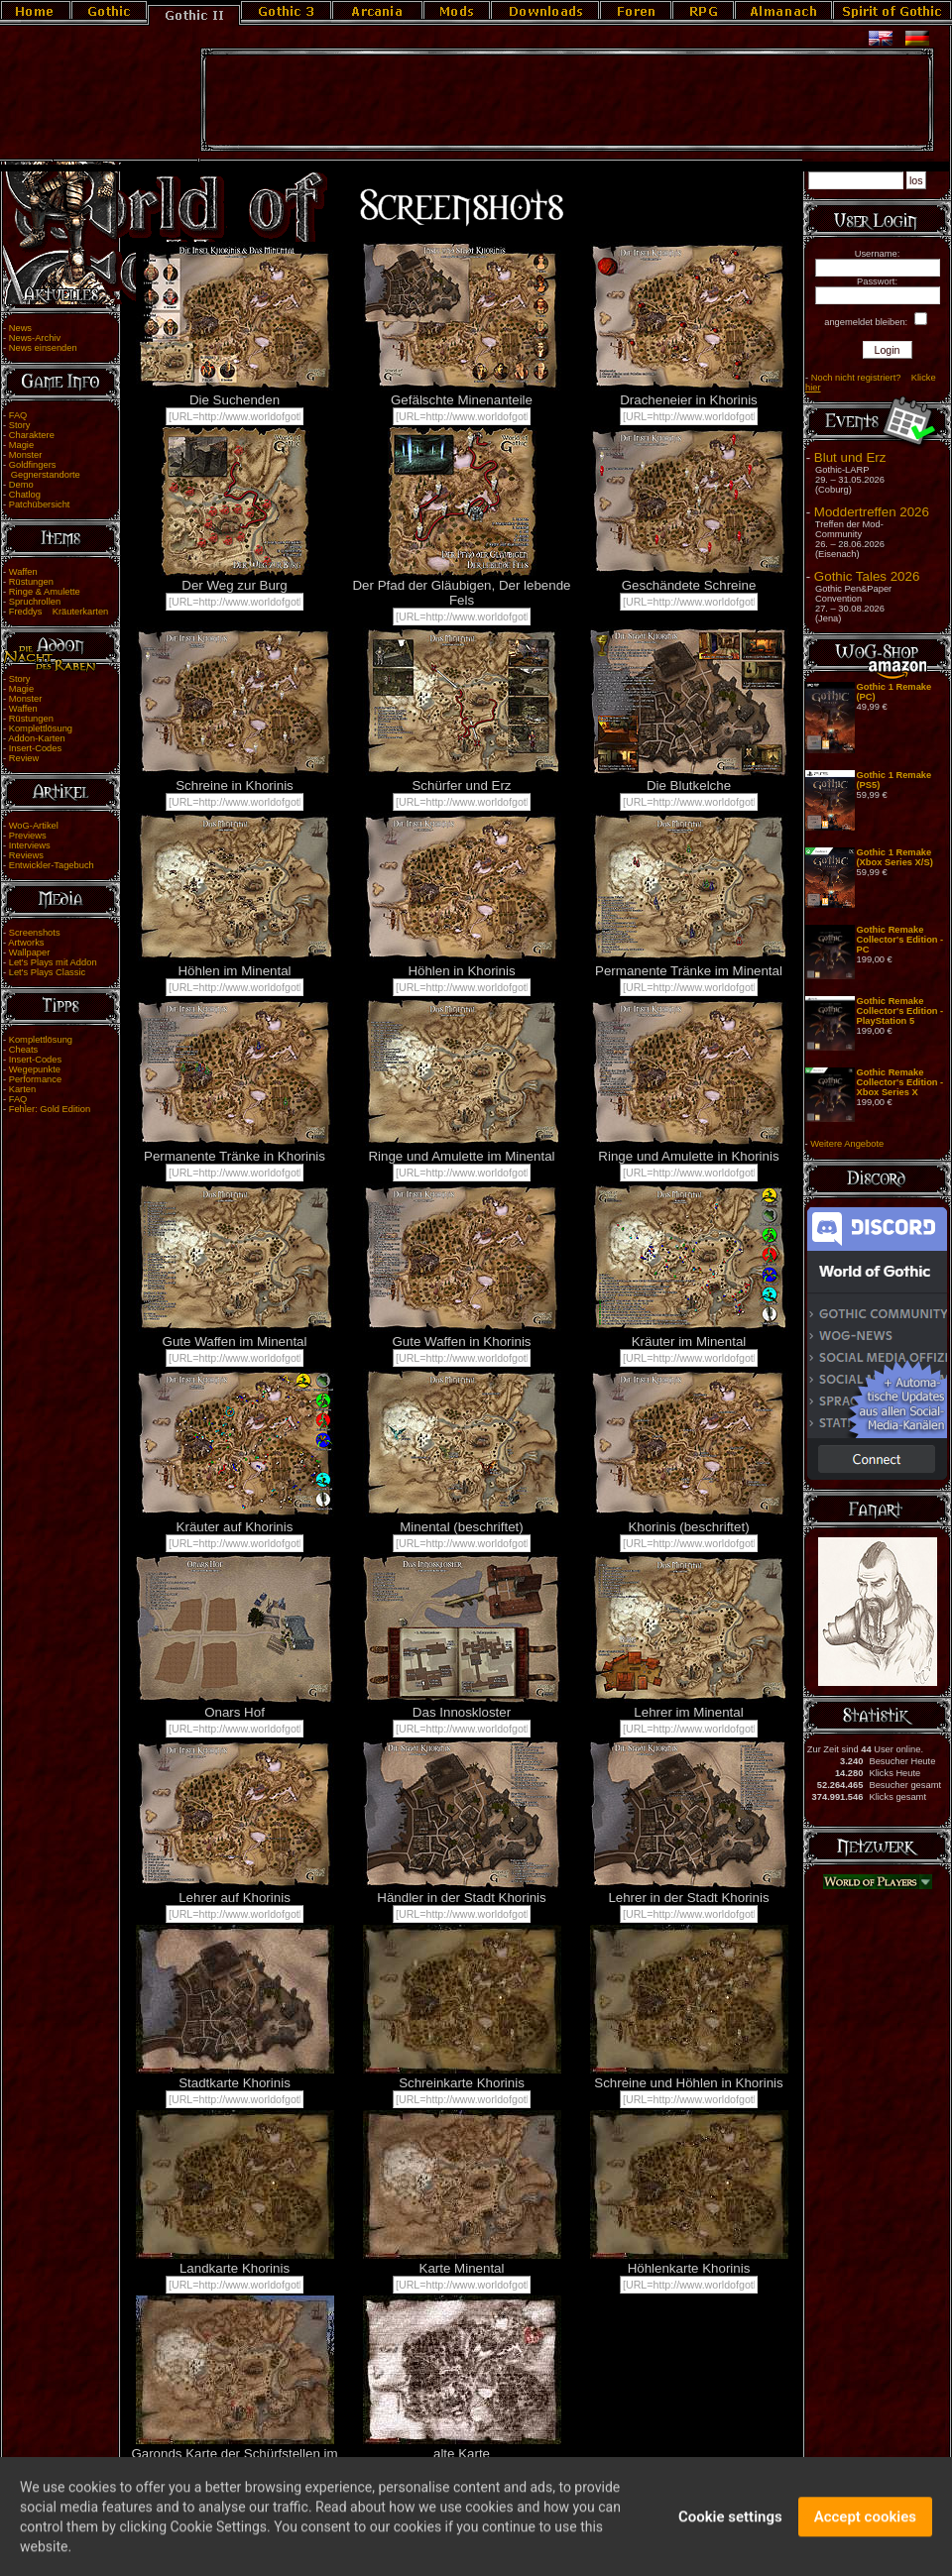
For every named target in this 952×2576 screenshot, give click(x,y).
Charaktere (32, 435)
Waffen (23, 572)
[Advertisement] (567, 100)
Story (20, 425)
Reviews (26, 855)
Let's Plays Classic (47, 972)
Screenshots (34, 933)
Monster (26, 455)
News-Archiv (34, 338)
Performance (35, 1079)
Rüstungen (31, 582)
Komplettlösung (40, 728)
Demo (21, 485)
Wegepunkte (34, 1069)
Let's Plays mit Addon (53, 962)
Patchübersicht (39, 504)
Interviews (30, 845)
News (20, 328)
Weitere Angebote (847, 1144)
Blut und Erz (850, 457)
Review (24, 758)
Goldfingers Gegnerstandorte (41, 470)
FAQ (18, 415)
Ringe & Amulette (44, 592)
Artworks (26, 943)
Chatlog (25, 495)
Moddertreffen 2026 (871, 511)
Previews (28, 835)
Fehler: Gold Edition (49, 1109)
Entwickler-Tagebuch (51, 865)
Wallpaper (30, 952)
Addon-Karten (36, 738)
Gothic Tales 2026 (866, 576)
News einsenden (43, 348)
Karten (22, 1089)
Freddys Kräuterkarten (59, 611)
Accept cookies (865, 2527)
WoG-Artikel (34, 826)
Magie (21, 445)
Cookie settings (730, 2527)
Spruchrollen (34, 602)
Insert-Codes (35, 748)
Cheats (24, 1050)
